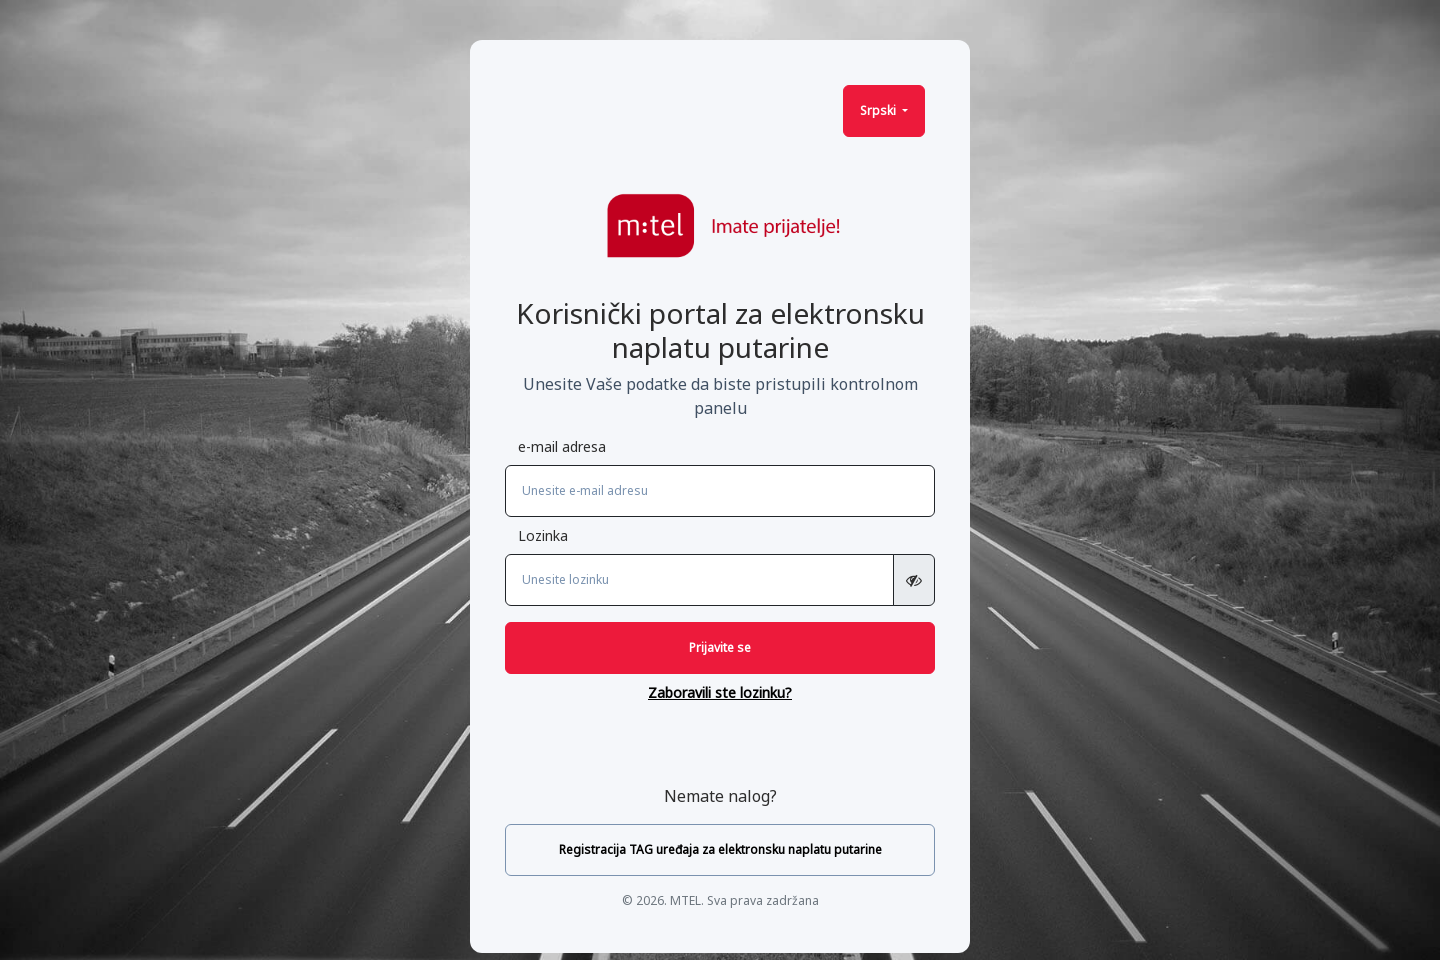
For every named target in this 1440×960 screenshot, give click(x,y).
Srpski (879, 110)
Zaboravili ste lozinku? (720, 692)
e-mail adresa (562, 446)
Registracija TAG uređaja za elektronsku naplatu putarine (720, 849)
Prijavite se (720, 647)
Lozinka (543, 535)
